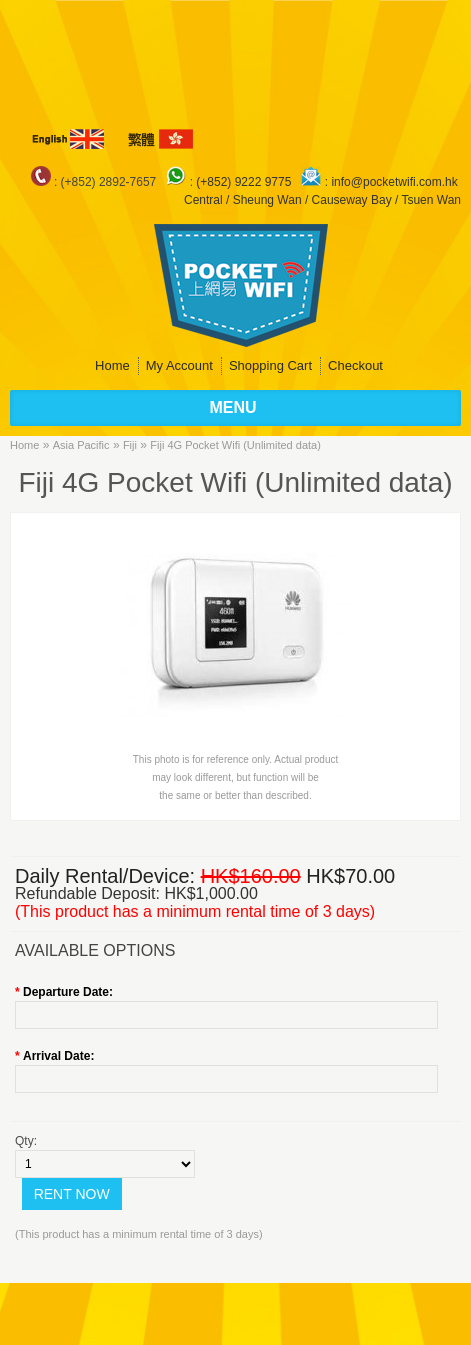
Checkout (355, 365)
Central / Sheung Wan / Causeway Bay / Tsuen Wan (322, 200)
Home (112, 365)
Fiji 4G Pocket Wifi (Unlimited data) (235, 445)
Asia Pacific (81, 445)
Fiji (130, 445)
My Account (179, 365)
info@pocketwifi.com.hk (394, 182)
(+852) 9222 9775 (245, 182)
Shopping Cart (270, 365)
